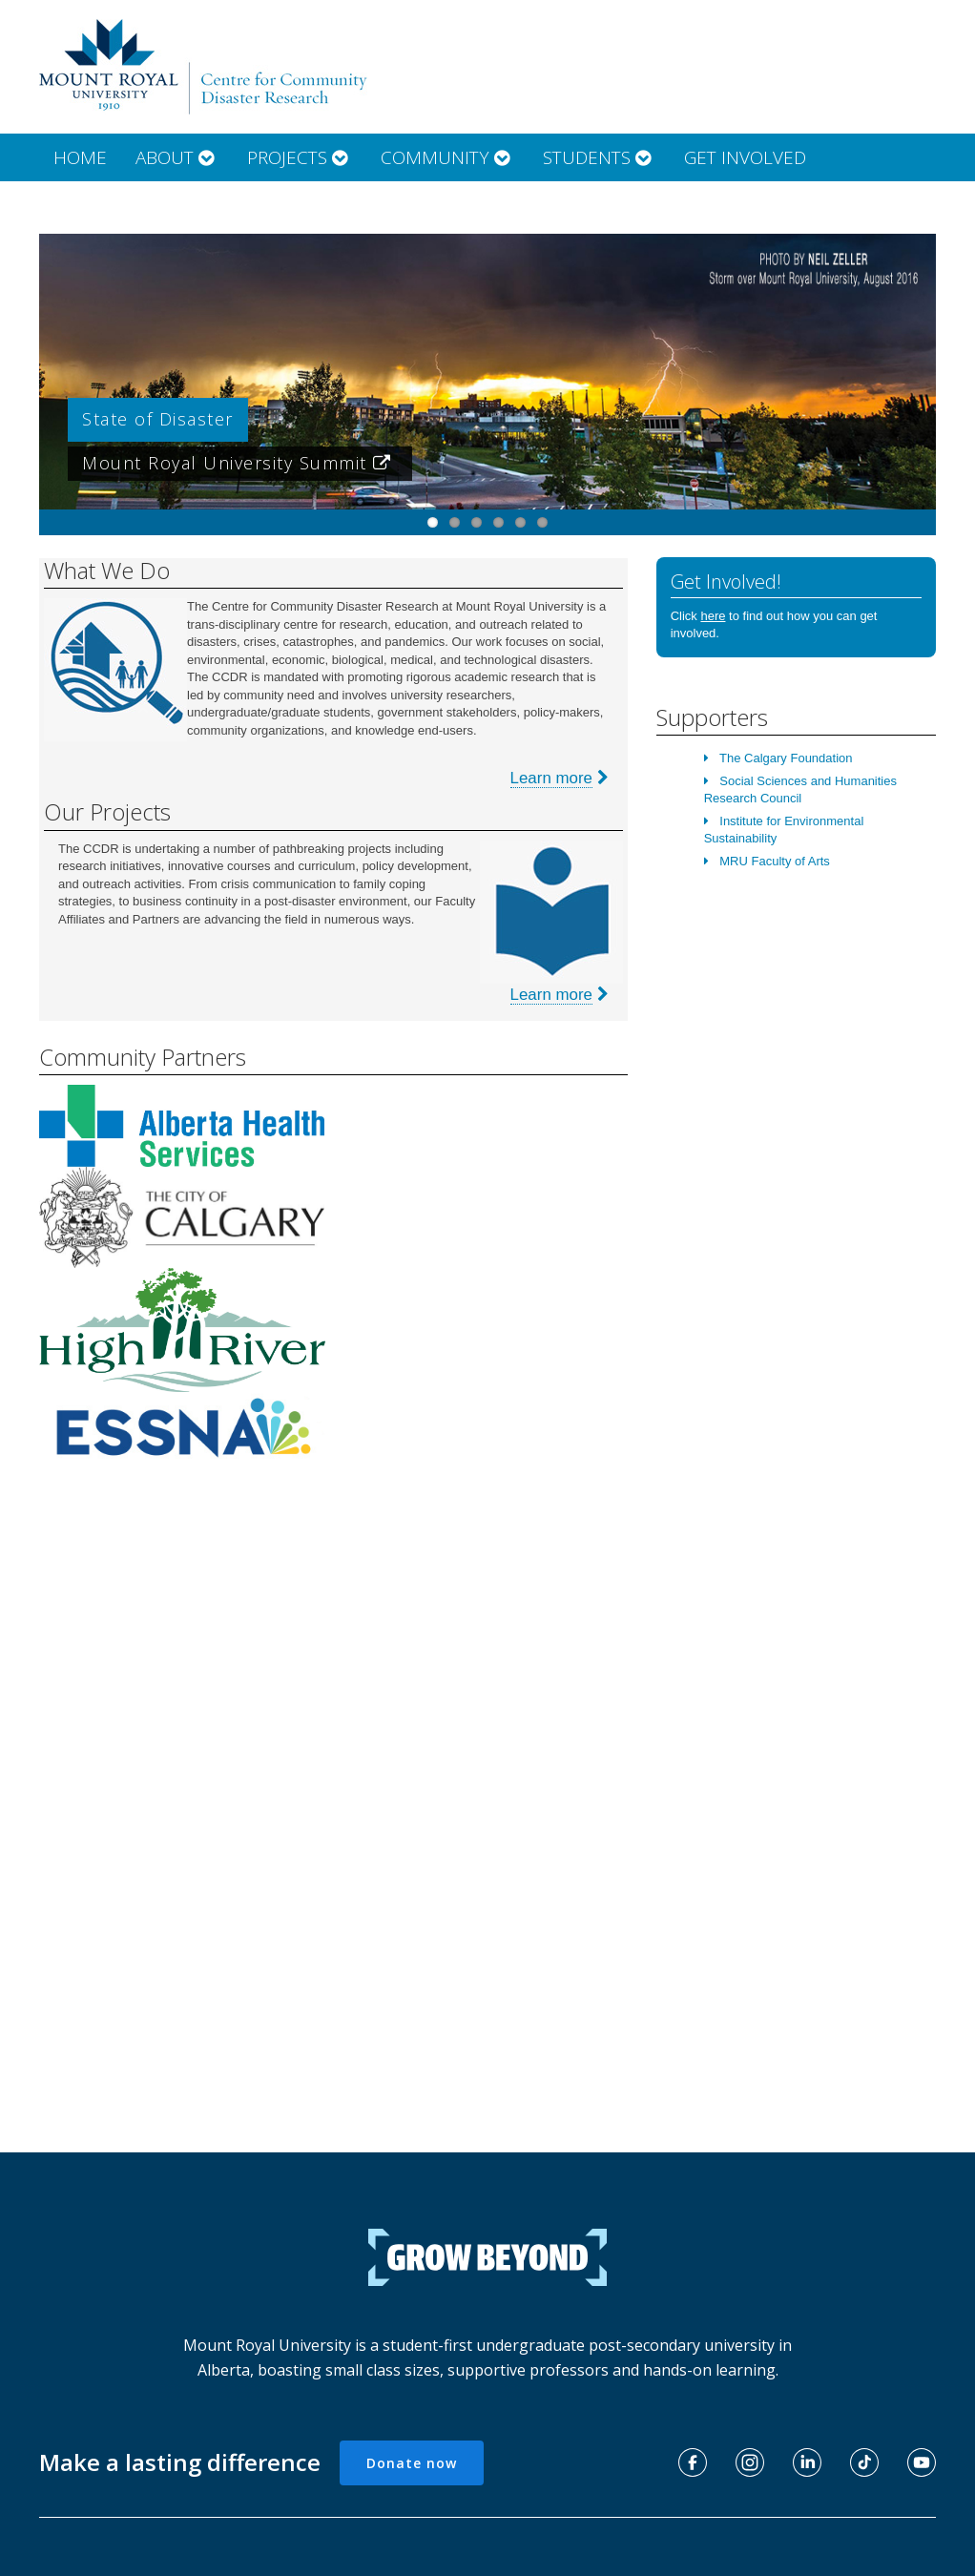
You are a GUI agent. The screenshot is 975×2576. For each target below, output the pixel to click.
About (176, 157)
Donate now (411, 2463)
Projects (299, 157)
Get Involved (745, 157)
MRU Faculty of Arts (774, 861)
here (712, 616)
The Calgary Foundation (785, 758)
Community (447, 157)
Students (599, 157)
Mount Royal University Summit (240, 462)
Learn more (551, 778)
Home (80, 157)
